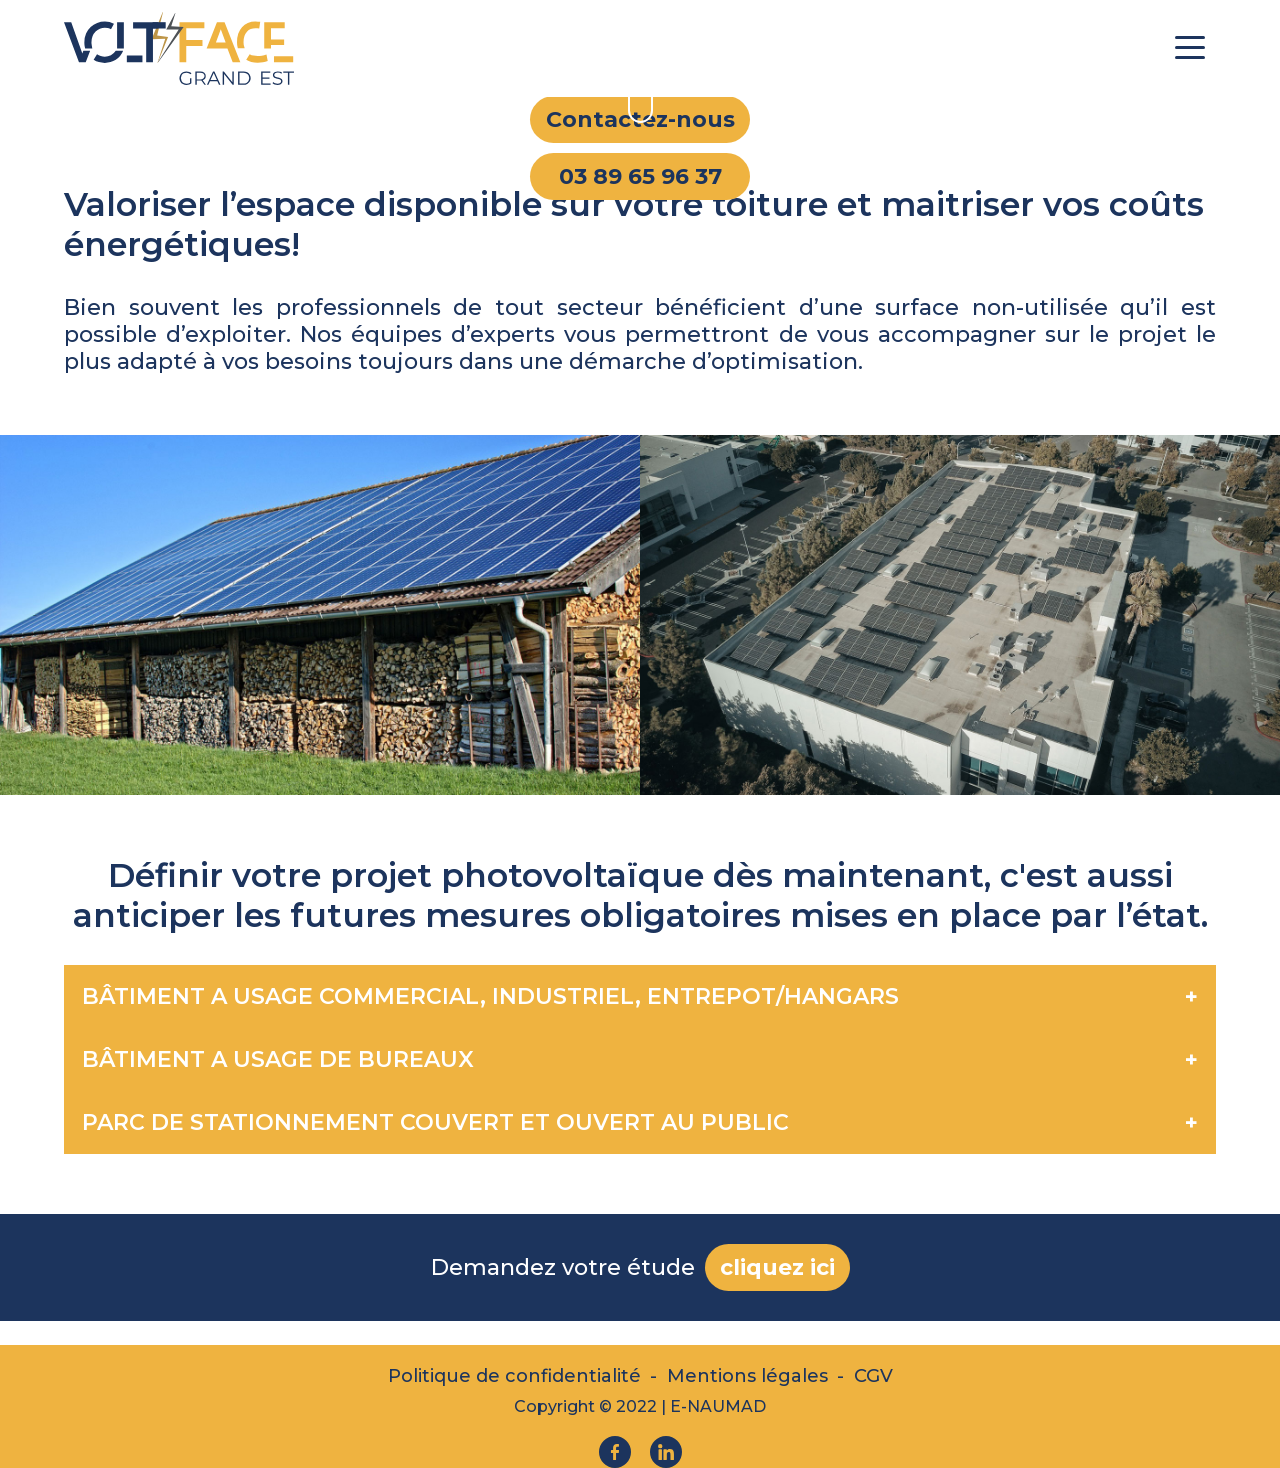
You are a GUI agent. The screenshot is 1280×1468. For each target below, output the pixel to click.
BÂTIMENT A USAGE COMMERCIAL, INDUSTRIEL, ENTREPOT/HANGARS (490, 996)
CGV (873, 1376)
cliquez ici (777, 1267)
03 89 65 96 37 (640, 176)
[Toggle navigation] (1190, 46)
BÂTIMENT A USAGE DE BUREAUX (278, 1059)
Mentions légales (747, 1376)
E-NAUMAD (718, 1406)
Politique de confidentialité (514, 1376)
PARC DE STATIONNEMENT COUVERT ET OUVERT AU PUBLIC (435, 1122)
